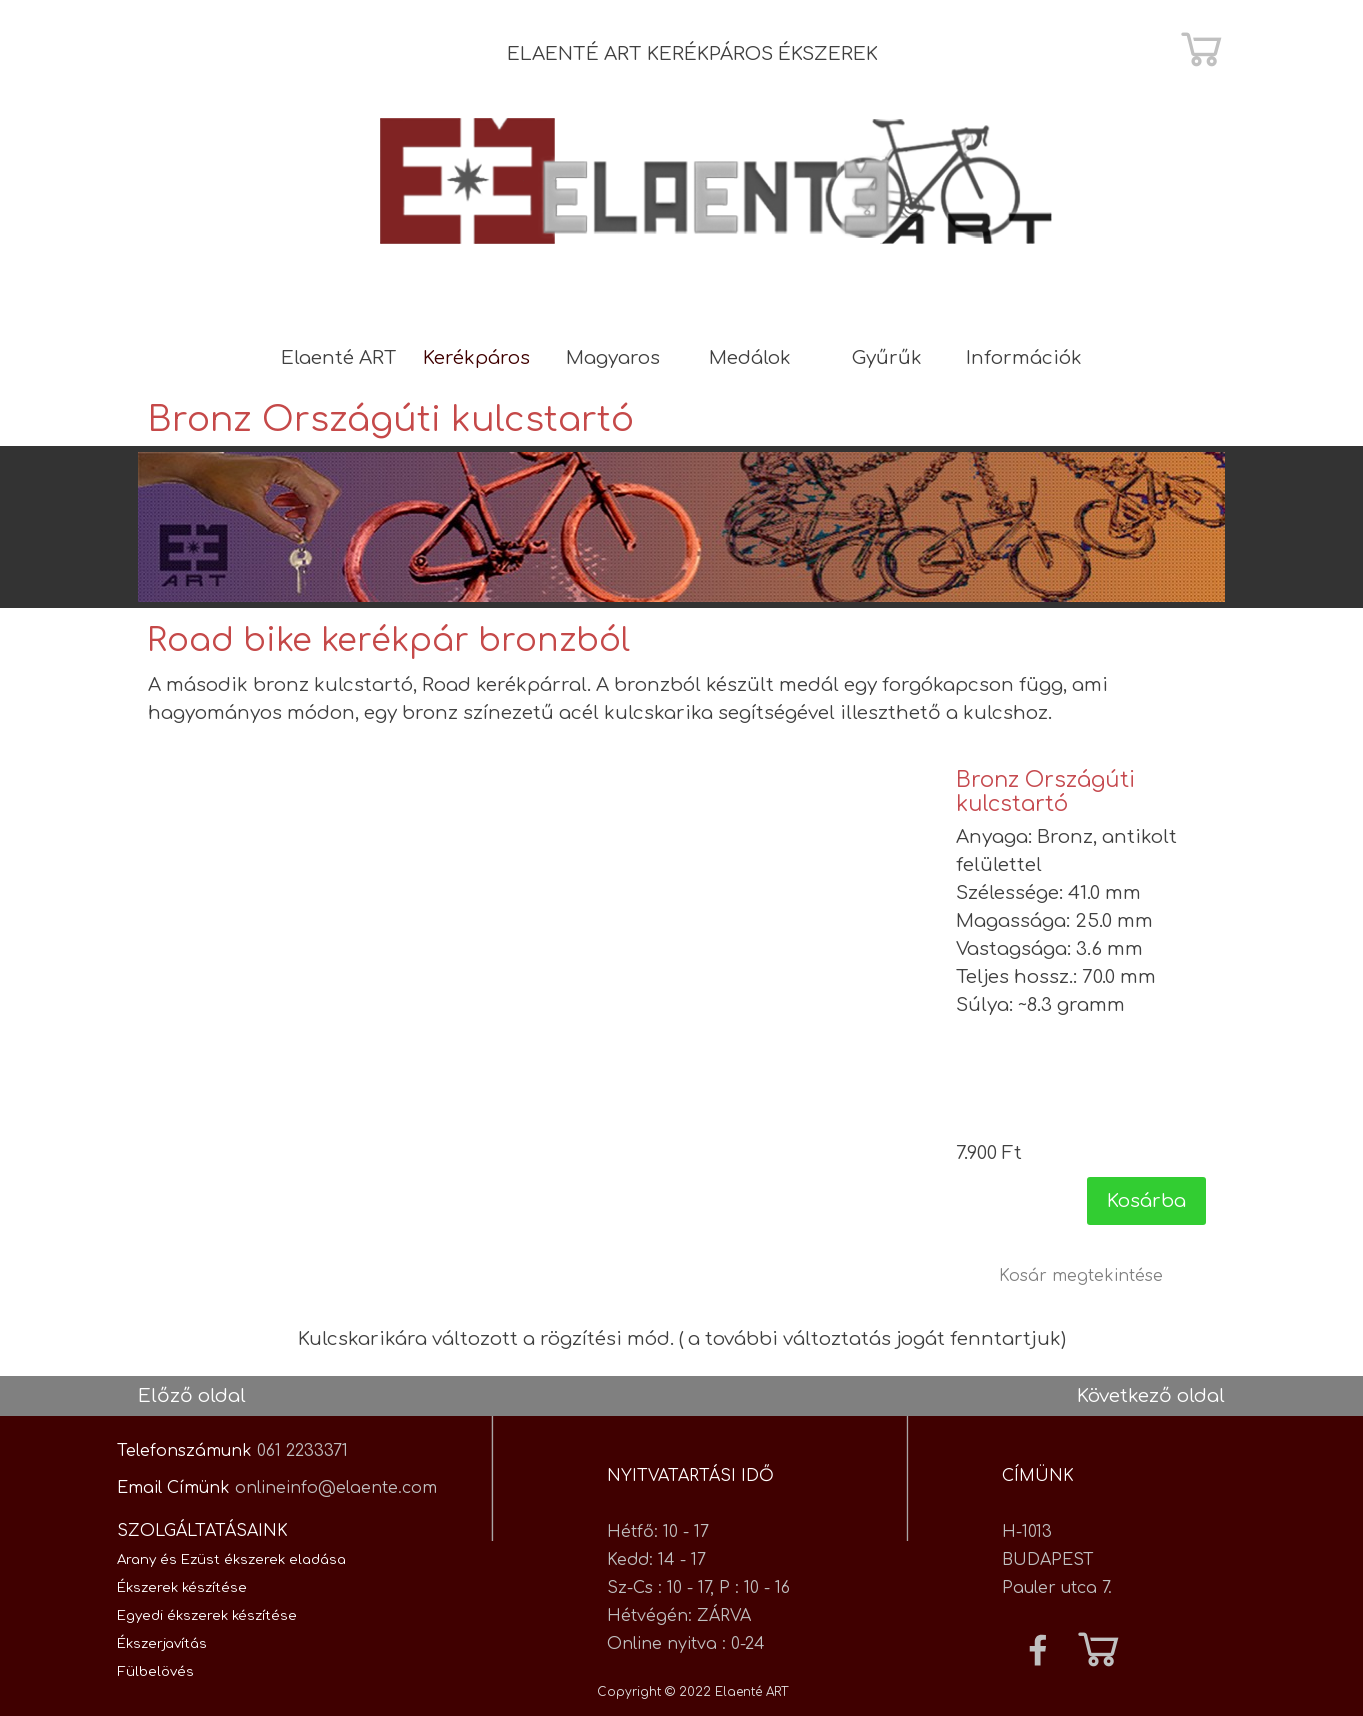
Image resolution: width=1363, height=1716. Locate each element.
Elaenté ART (339, 358)
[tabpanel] (717, 54)
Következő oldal (1151, 1396)
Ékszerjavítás (162, 1643)
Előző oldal (192, 1396)
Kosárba (1146, 1201)
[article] (1081, 996)
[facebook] (1038, 1650)
